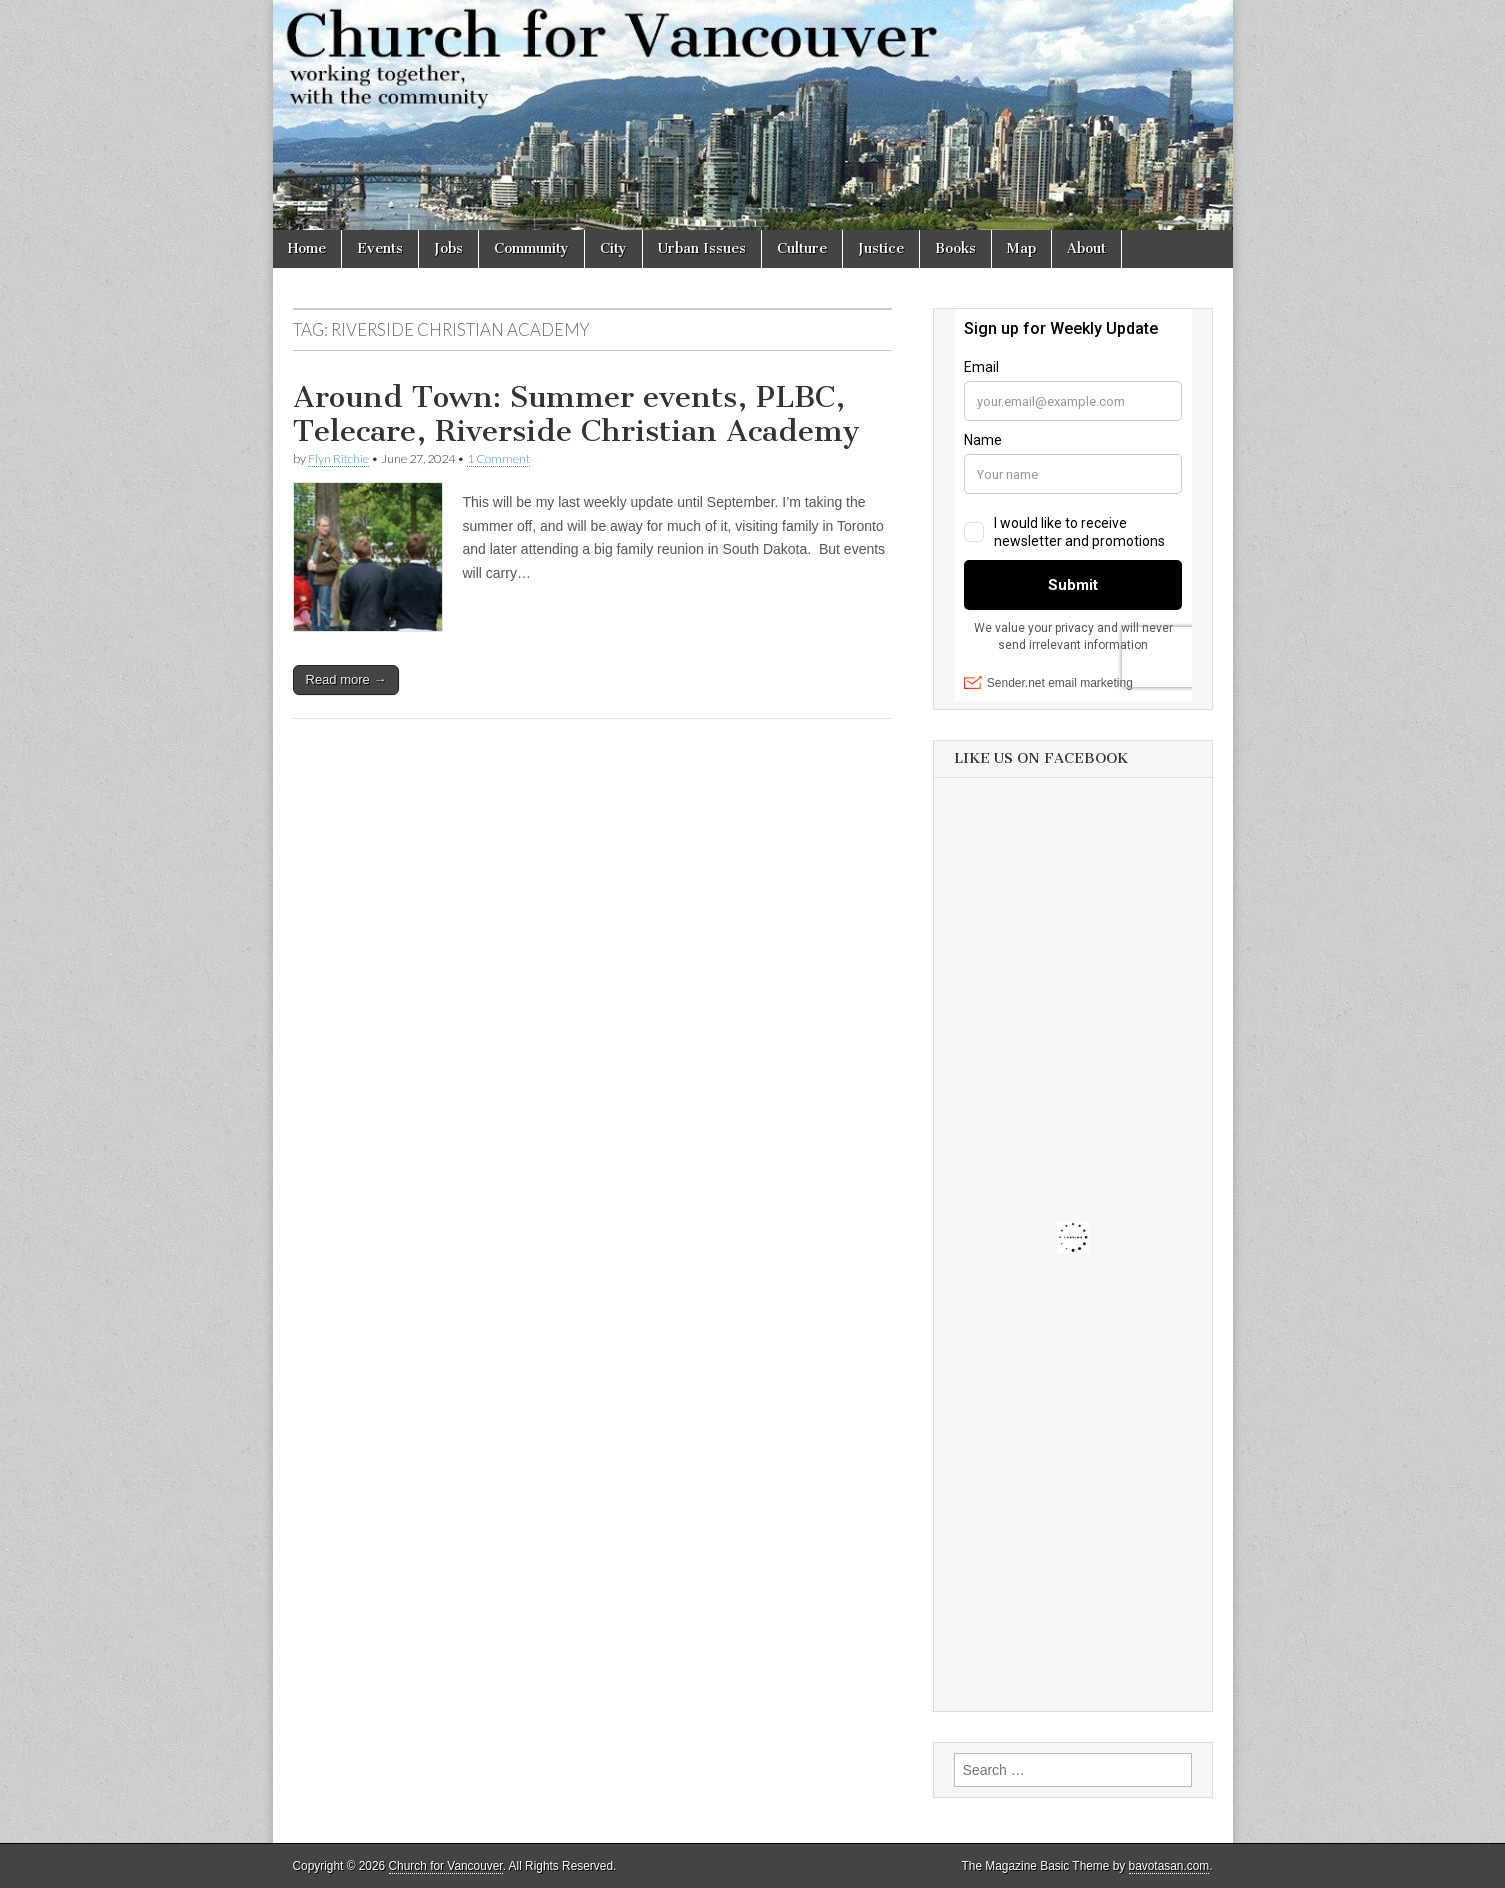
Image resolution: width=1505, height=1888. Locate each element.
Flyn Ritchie (338, 458)
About (1086, 248)
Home (307, 248)
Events (380, 248)
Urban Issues (702, 248)
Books (955, 248)
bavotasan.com (1169, 1866)
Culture (802, 248)
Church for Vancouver (446, 1866)
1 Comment (498, 458)
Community (531, 248)
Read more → (346, 679)
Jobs (448, 248)
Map (1021, 248)
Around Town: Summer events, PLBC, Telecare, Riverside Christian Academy (576, 414)
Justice (881, 248)
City (613, 248)
